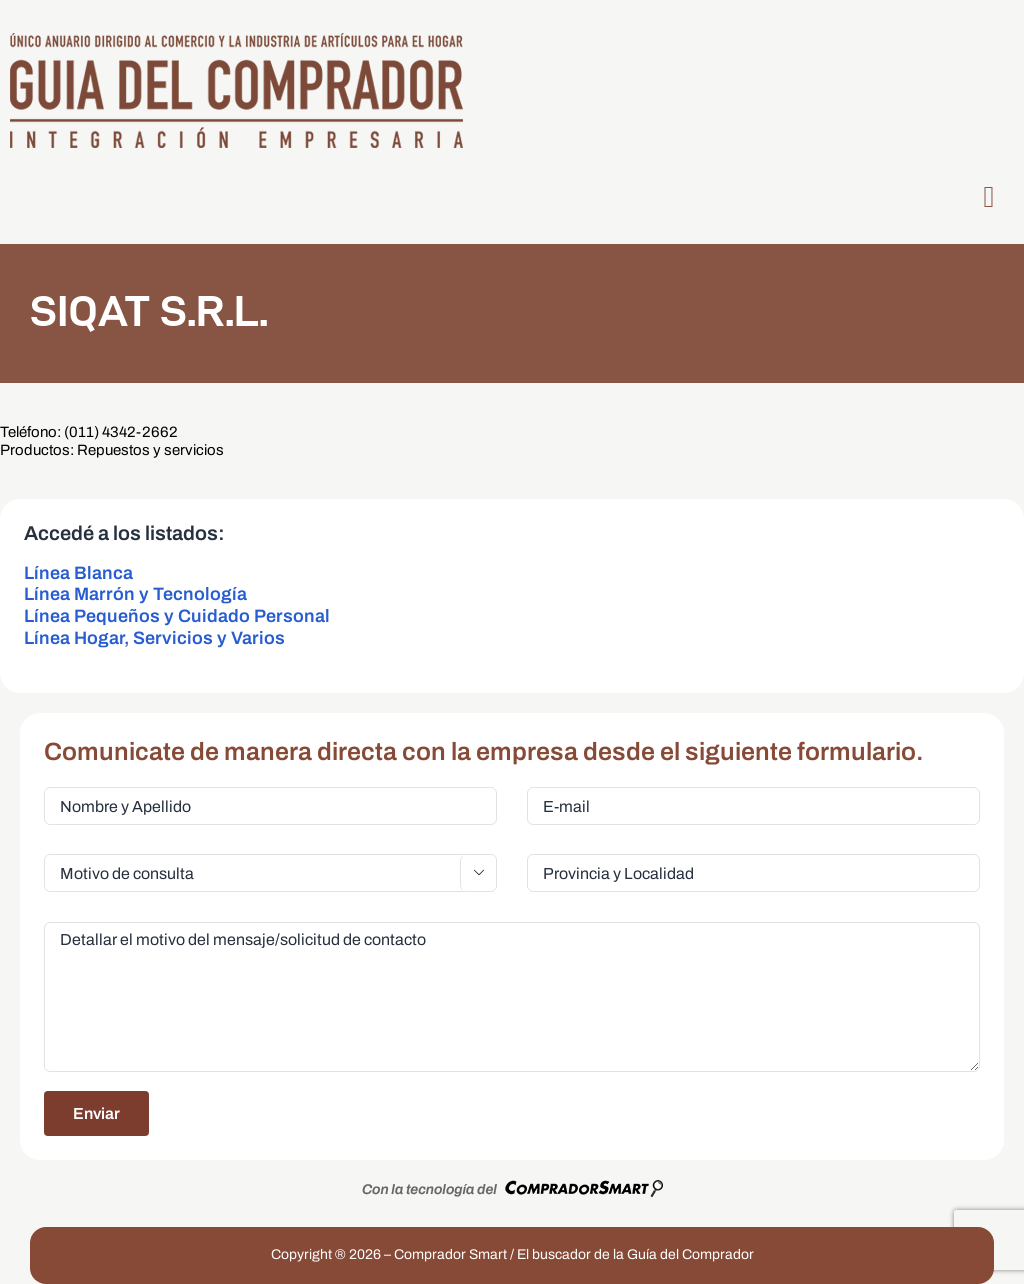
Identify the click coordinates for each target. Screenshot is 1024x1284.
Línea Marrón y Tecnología (135, 594)
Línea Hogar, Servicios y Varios (154, 638)
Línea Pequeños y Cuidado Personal (177, 616)
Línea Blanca (78, 573)
